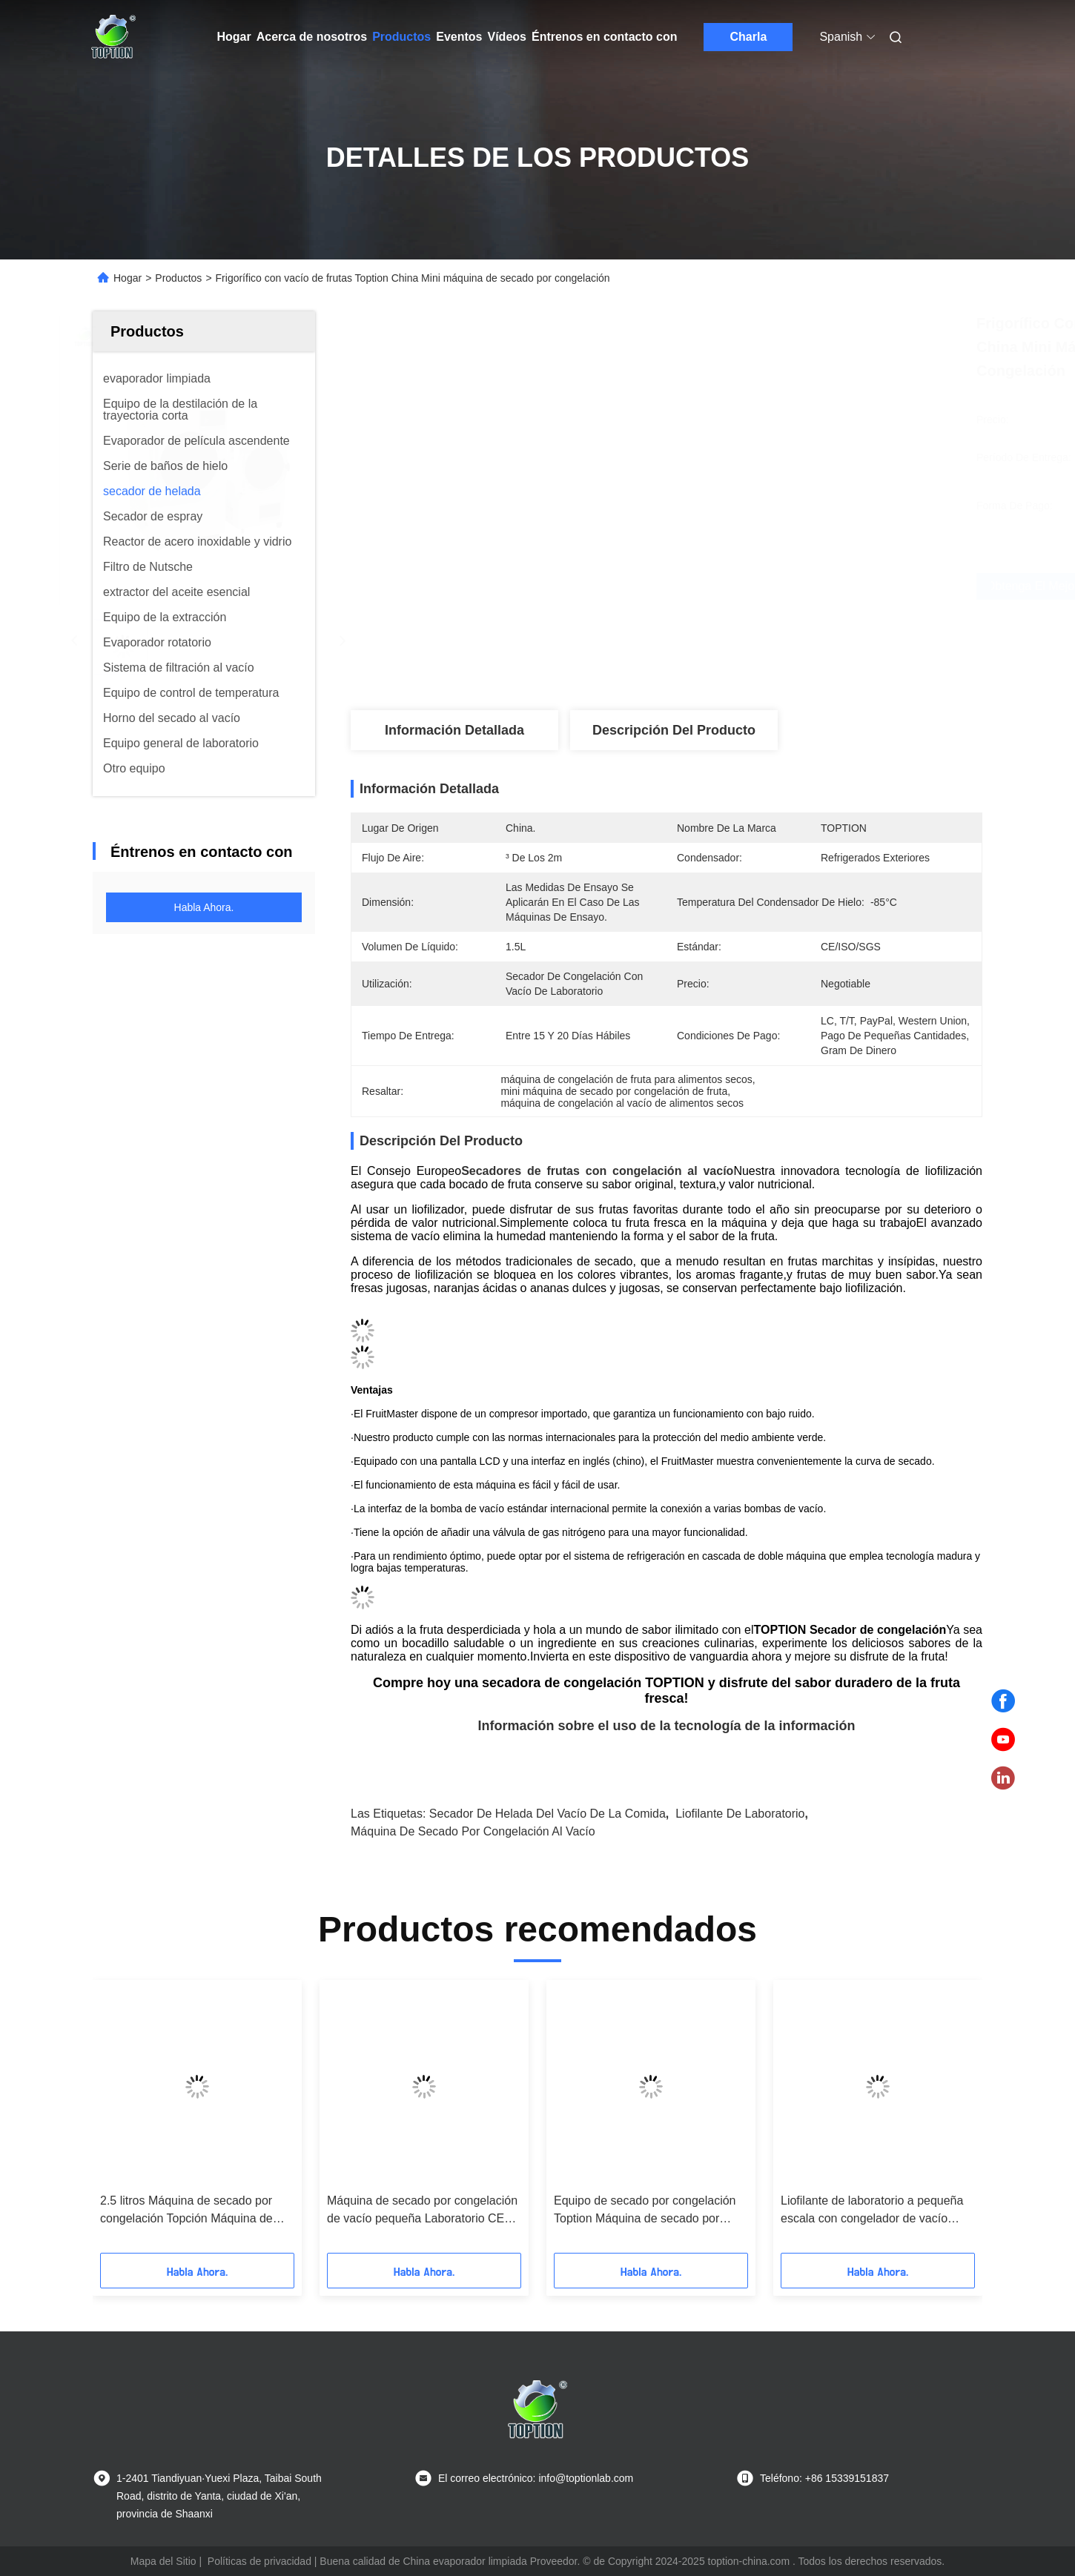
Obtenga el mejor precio (761, 586)
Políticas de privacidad (259, 2561)
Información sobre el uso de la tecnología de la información (666, 1725)
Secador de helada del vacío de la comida (547, 1813)
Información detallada (454, 730)
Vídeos (507, 36)
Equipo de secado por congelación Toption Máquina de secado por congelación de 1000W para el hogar (651, 2211)
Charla (748, 36)
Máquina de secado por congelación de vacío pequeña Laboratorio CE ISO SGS (422, 2211)
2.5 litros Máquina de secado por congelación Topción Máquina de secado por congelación (186, 2211)
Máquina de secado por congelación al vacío (473, 1831)
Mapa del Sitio (163, 2561)
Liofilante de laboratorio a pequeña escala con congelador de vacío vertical (872, 2211)
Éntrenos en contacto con (604, 36)
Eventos (459, 36)
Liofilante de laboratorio (739, 1813)
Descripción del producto (673, 730)
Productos (401, 36)
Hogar (234, 36)
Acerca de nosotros (312, 36)
